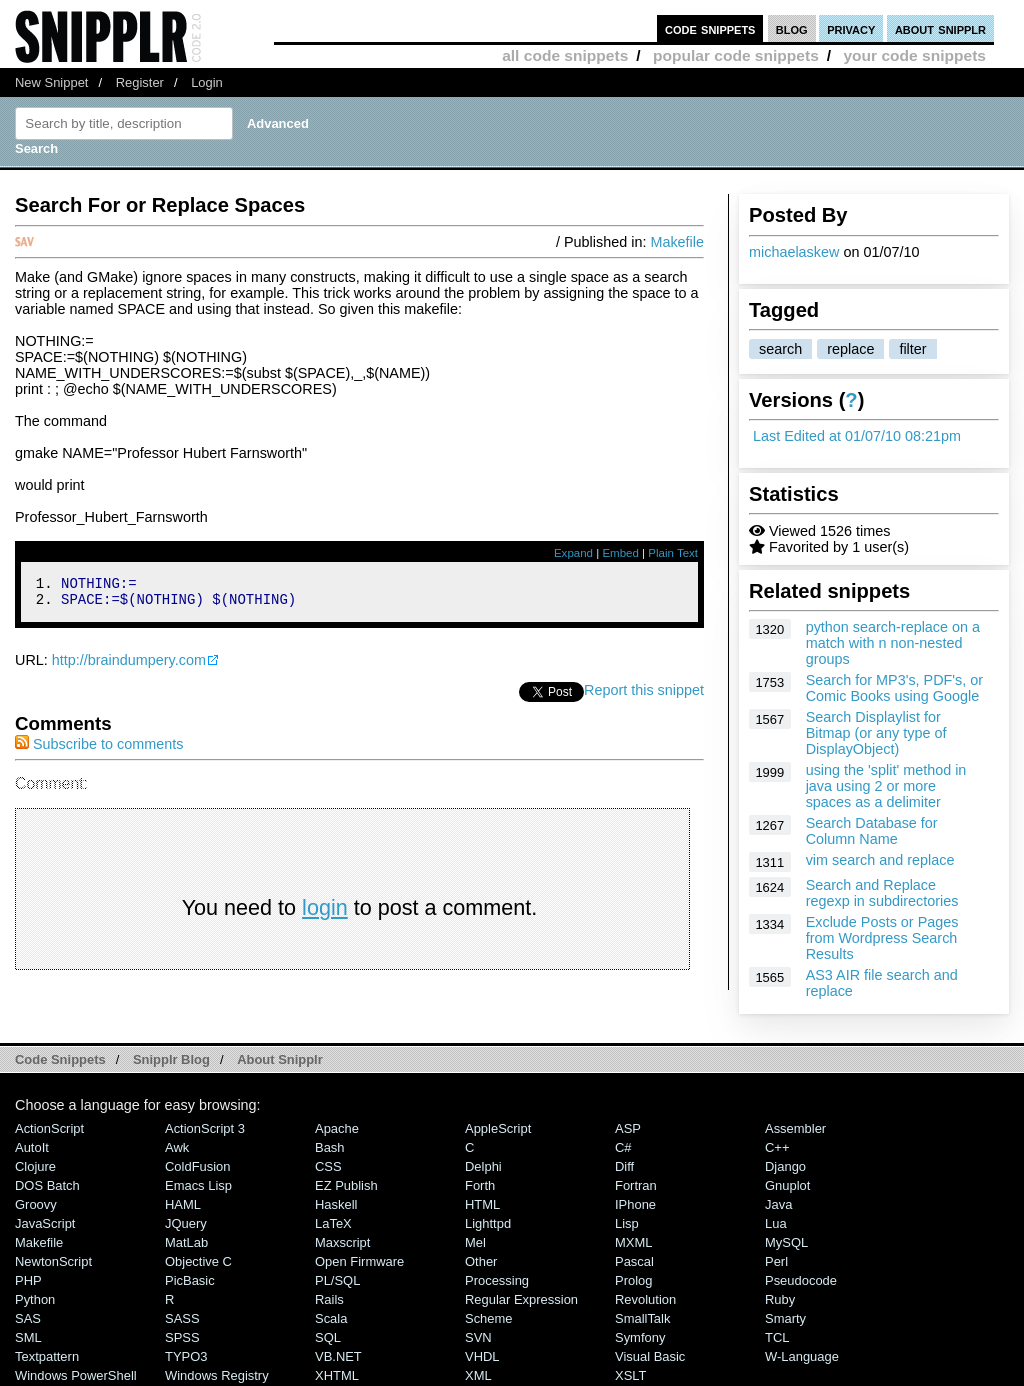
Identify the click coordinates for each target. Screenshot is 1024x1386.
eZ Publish (346, 1185)
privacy (851, 28)
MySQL (786, 1242)
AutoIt (32, 1147)
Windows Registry (217, 1375)
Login (207, 82)
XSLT (630, 1375)
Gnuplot (787, 1185)
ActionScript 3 (205, 1128)
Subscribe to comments (99, 750)
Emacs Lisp (198, 1185)
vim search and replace (880, 860)
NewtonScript (53, 1261)
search (780, 349)
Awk (177, 1147)
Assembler (795, 1128)
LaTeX (333, 1223)
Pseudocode (801, 1280)
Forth (480, 1185)
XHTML (337, 1375)
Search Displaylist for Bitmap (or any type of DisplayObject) (876, 733)
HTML (482, 1204)
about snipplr (940, 28)
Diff (624, 1166)
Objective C (198, 1261)
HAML (183, 1204)
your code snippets (914, 55)
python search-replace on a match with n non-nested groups (893, 643)
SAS (28, 1318)
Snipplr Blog (171, 1059)
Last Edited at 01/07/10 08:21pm (857, 436)
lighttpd (488, 1223)
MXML (633, 1242)
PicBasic (190, 1280)
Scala (331, 1318)
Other (481, 1261)
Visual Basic (650, 1356)
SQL (328, 1337)
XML (478, 1375)
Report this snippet (644, 696)
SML (28, 1337)
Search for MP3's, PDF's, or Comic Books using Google (894, 688)
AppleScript (498, 1128)
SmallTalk (642, 1318)
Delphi (483, 1166)
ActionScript (49, 1128)
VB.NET (338, 1356)
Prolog (633, 1280)
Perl (776, 1261)
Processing (497, 1280)
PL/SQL (337, 1280)
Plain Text (673, 553)
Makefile (677, 242)
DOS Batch (47, 1185)
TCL (777, 1337)
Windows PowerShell (76, 1375)
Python (35, 1299)
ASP (628, 1128)
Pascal (634, 1261)
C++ (777, 1147)
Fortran (636, 1185)
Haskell (336, 1204)
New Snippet (51, 82)
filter (912, 349)
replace (850, 349)
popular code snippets (736, 55)
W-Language (802, 1356)
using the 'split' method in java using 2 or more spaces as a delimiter (886, 786)
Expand (573, 553)
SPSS (182, 1337)
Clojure (35, 1166)
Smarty (785, 1318)
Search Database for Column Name (872, 831)
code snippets (710, 28)
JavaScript (45, 1223)
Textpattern (47, 1356)
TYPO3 (186, 1356)
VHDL (482, 1356)
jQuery (186, 1223)
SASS (182, 1318)
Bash (330, 1147)
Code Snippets (60, 1059)
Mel (475, 1242)
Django (785, 1166)
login (325, 913)
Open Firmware (359, 1261)
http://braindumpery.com (129, 666)
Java (778, 1204)
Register (140, 82)
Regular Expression (521, 1299)
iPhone (635, 1204)
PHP (28, 1280)
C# (623, 1147)
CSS (328, 1166)
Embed (620, 553)
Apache (337, 1128)
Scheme (489, 1318)
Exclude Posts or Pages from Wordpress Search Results (882, 938)
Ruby (780, 1299)
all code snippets (565, 55)
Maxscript (342, 1242)
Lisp (627, 1223)
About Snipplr (280, 1059)
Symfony (640, 1337)
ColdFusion (198, 1166)
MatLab (186, 1242)
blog (792, 28)
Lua (776, 1223)
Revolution (645, 1299)
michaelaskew (794, 252)
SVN (478, 1337)
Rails (329, 1299)
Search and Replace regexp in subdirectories (882, 893)
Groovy (36, 1204)
